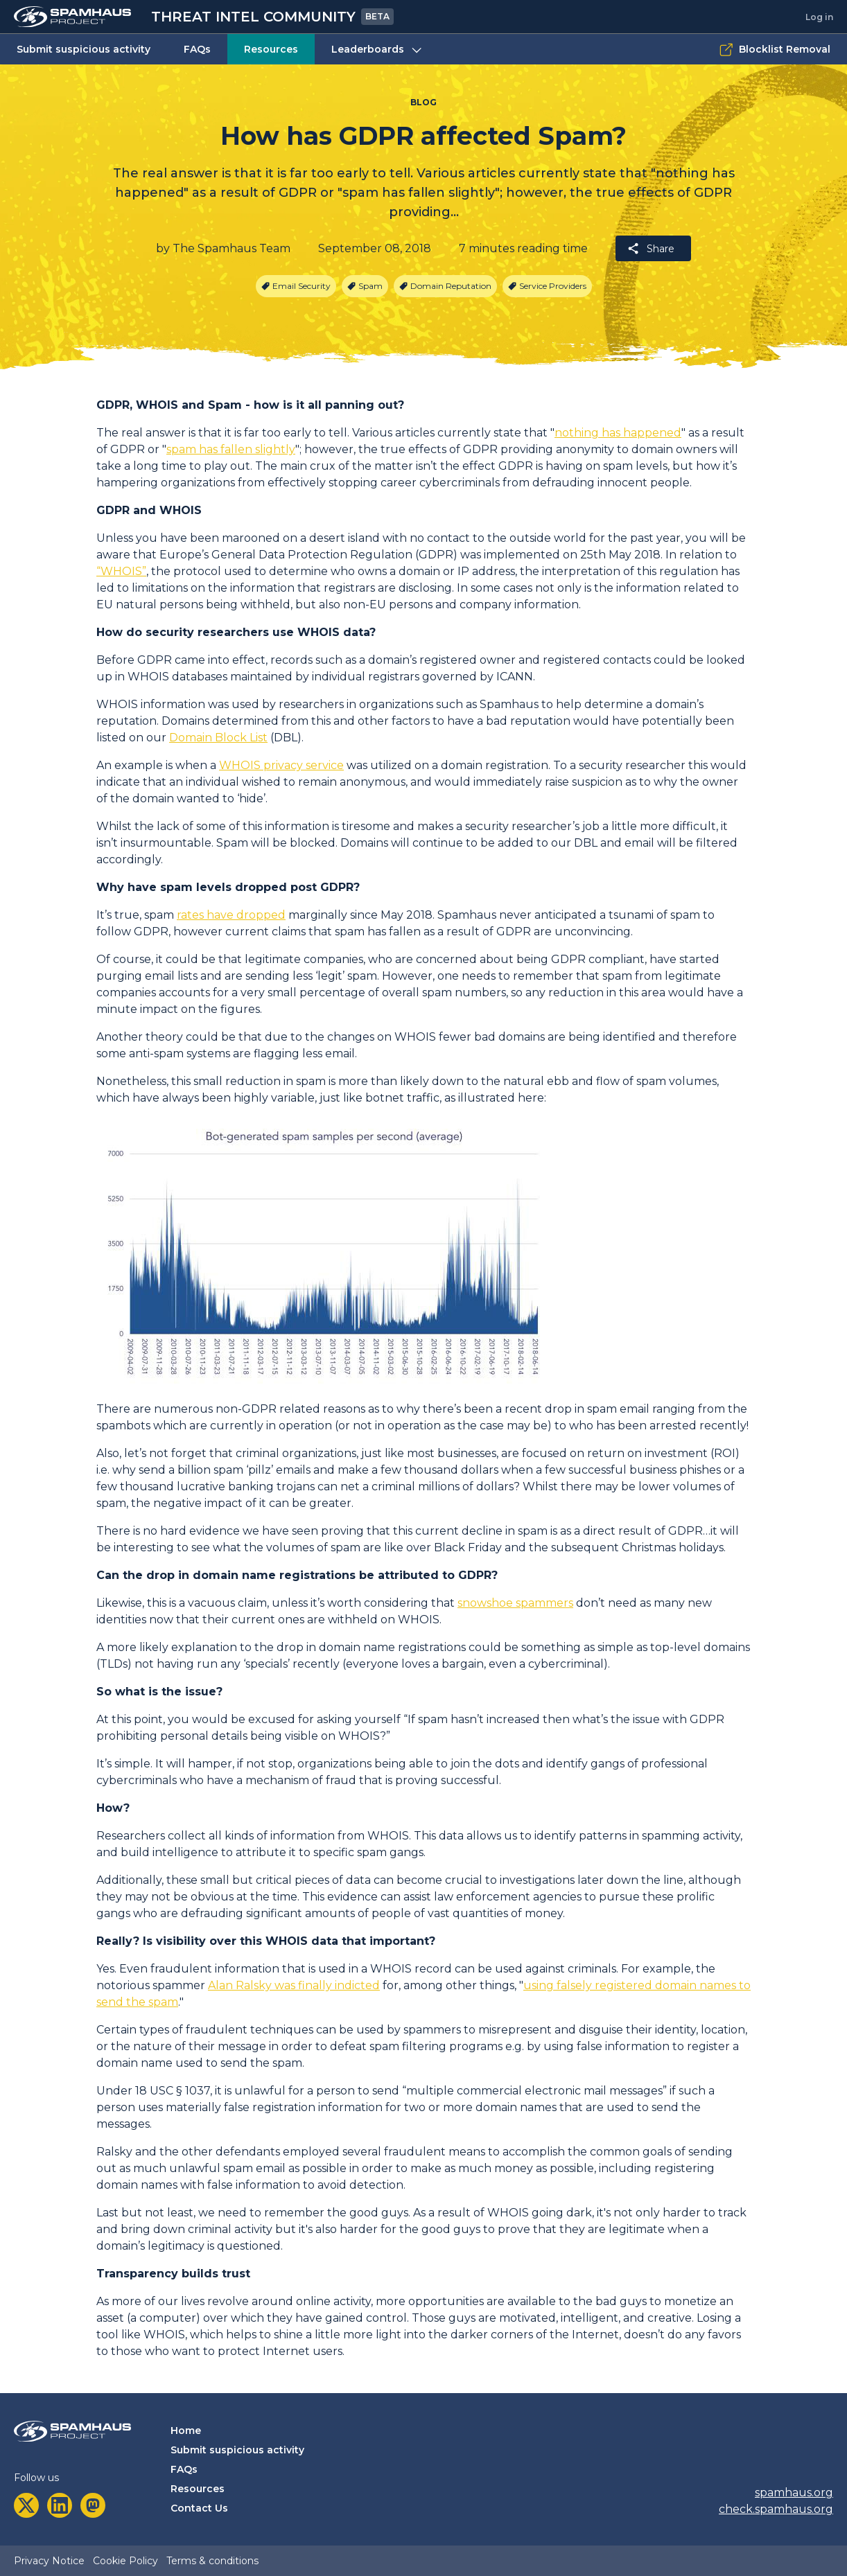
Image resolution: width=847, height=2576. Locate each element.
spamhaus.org (794, 2492)
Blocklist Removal (774, 49)
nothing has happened (618, 432)
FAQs (197, 49)
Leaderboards (377, 49)
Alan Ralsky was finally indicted (294, 1985)
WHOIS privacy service (281, 765)
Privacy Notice (49, 2561)
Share (650, 248)
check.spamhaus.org (776, 2509)
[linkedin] (59, 2505)
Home (186, 2430)
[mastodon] (92, 2505)
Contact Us (199, 2508)
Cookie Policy (125, 2561)
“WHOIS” (121, 571)
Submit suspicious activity (83, 49)
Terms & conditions (212, 2561)
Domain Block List (218, 737)
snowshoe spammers (515, 1602)
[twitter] (26, 2505)
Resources (271, 49)
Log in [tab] (819, 17)
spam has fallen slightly (230, 449)
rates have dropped (231, 914)
